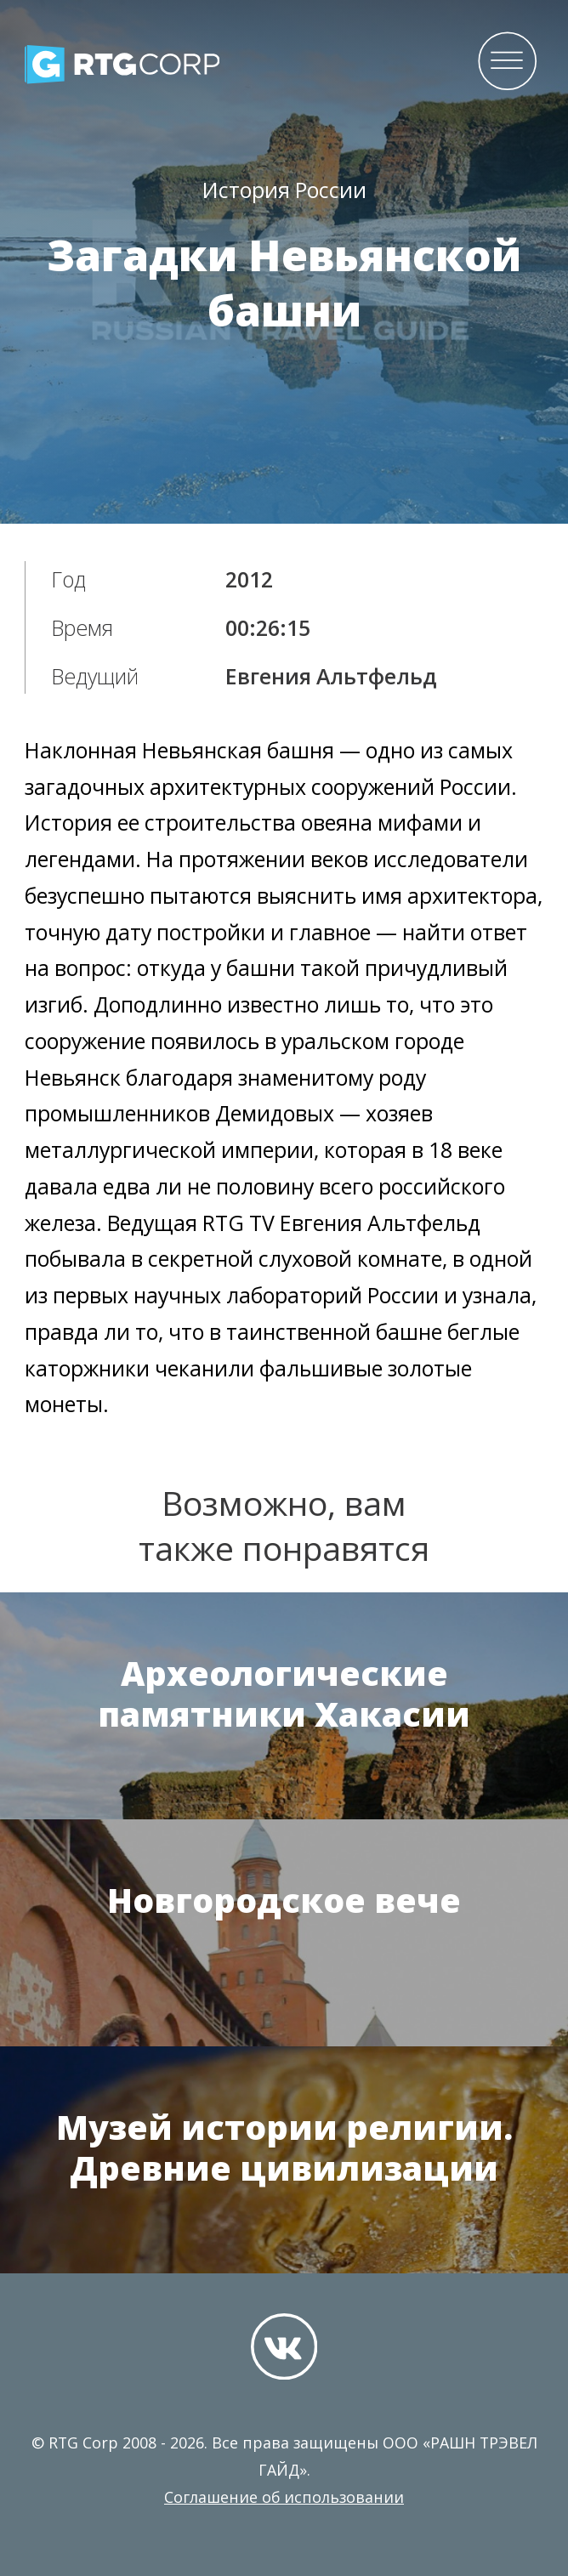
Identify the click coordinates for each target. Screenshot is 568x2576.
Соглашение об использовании (284, 2497)
